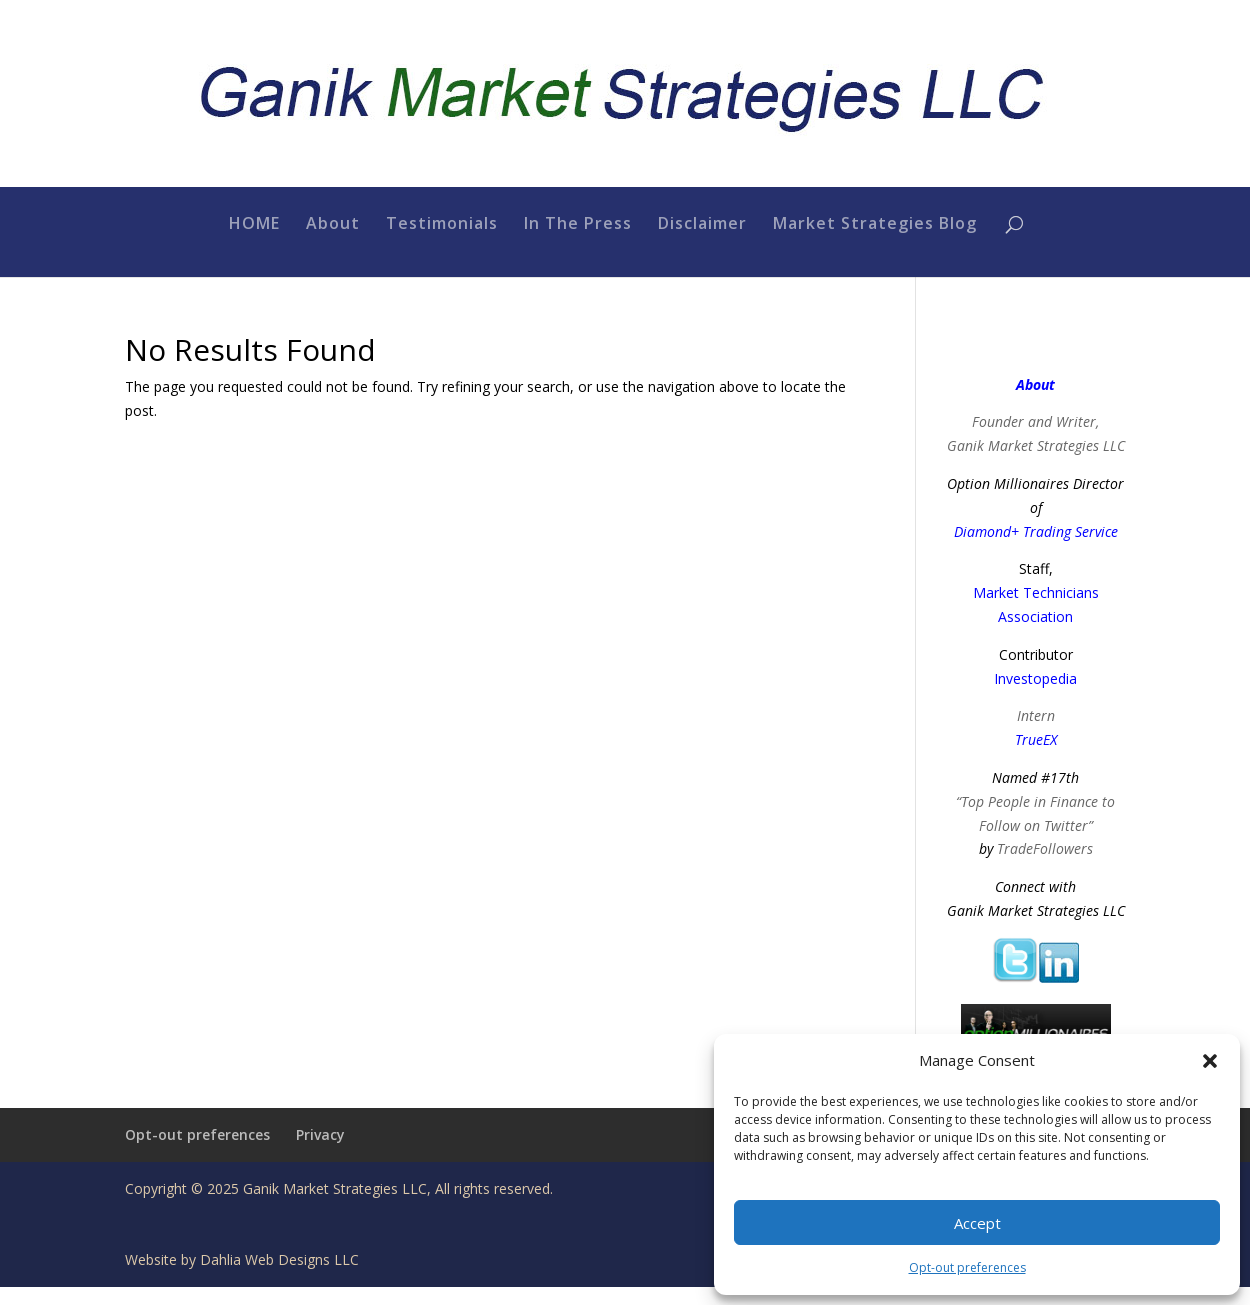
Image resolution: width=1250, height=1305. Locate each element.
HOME (254, 243)
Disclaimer (702, 243)
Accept (977, 1223)
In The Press (578, 243)
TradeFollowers (1045, 867)
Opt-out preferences (967, 1267)
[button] (1210, 1061)
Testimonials (442, 243)
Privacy (320, 1152)
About (333, 243)
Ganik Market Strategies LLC (1036, 463)
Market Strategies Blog (875, 243)
